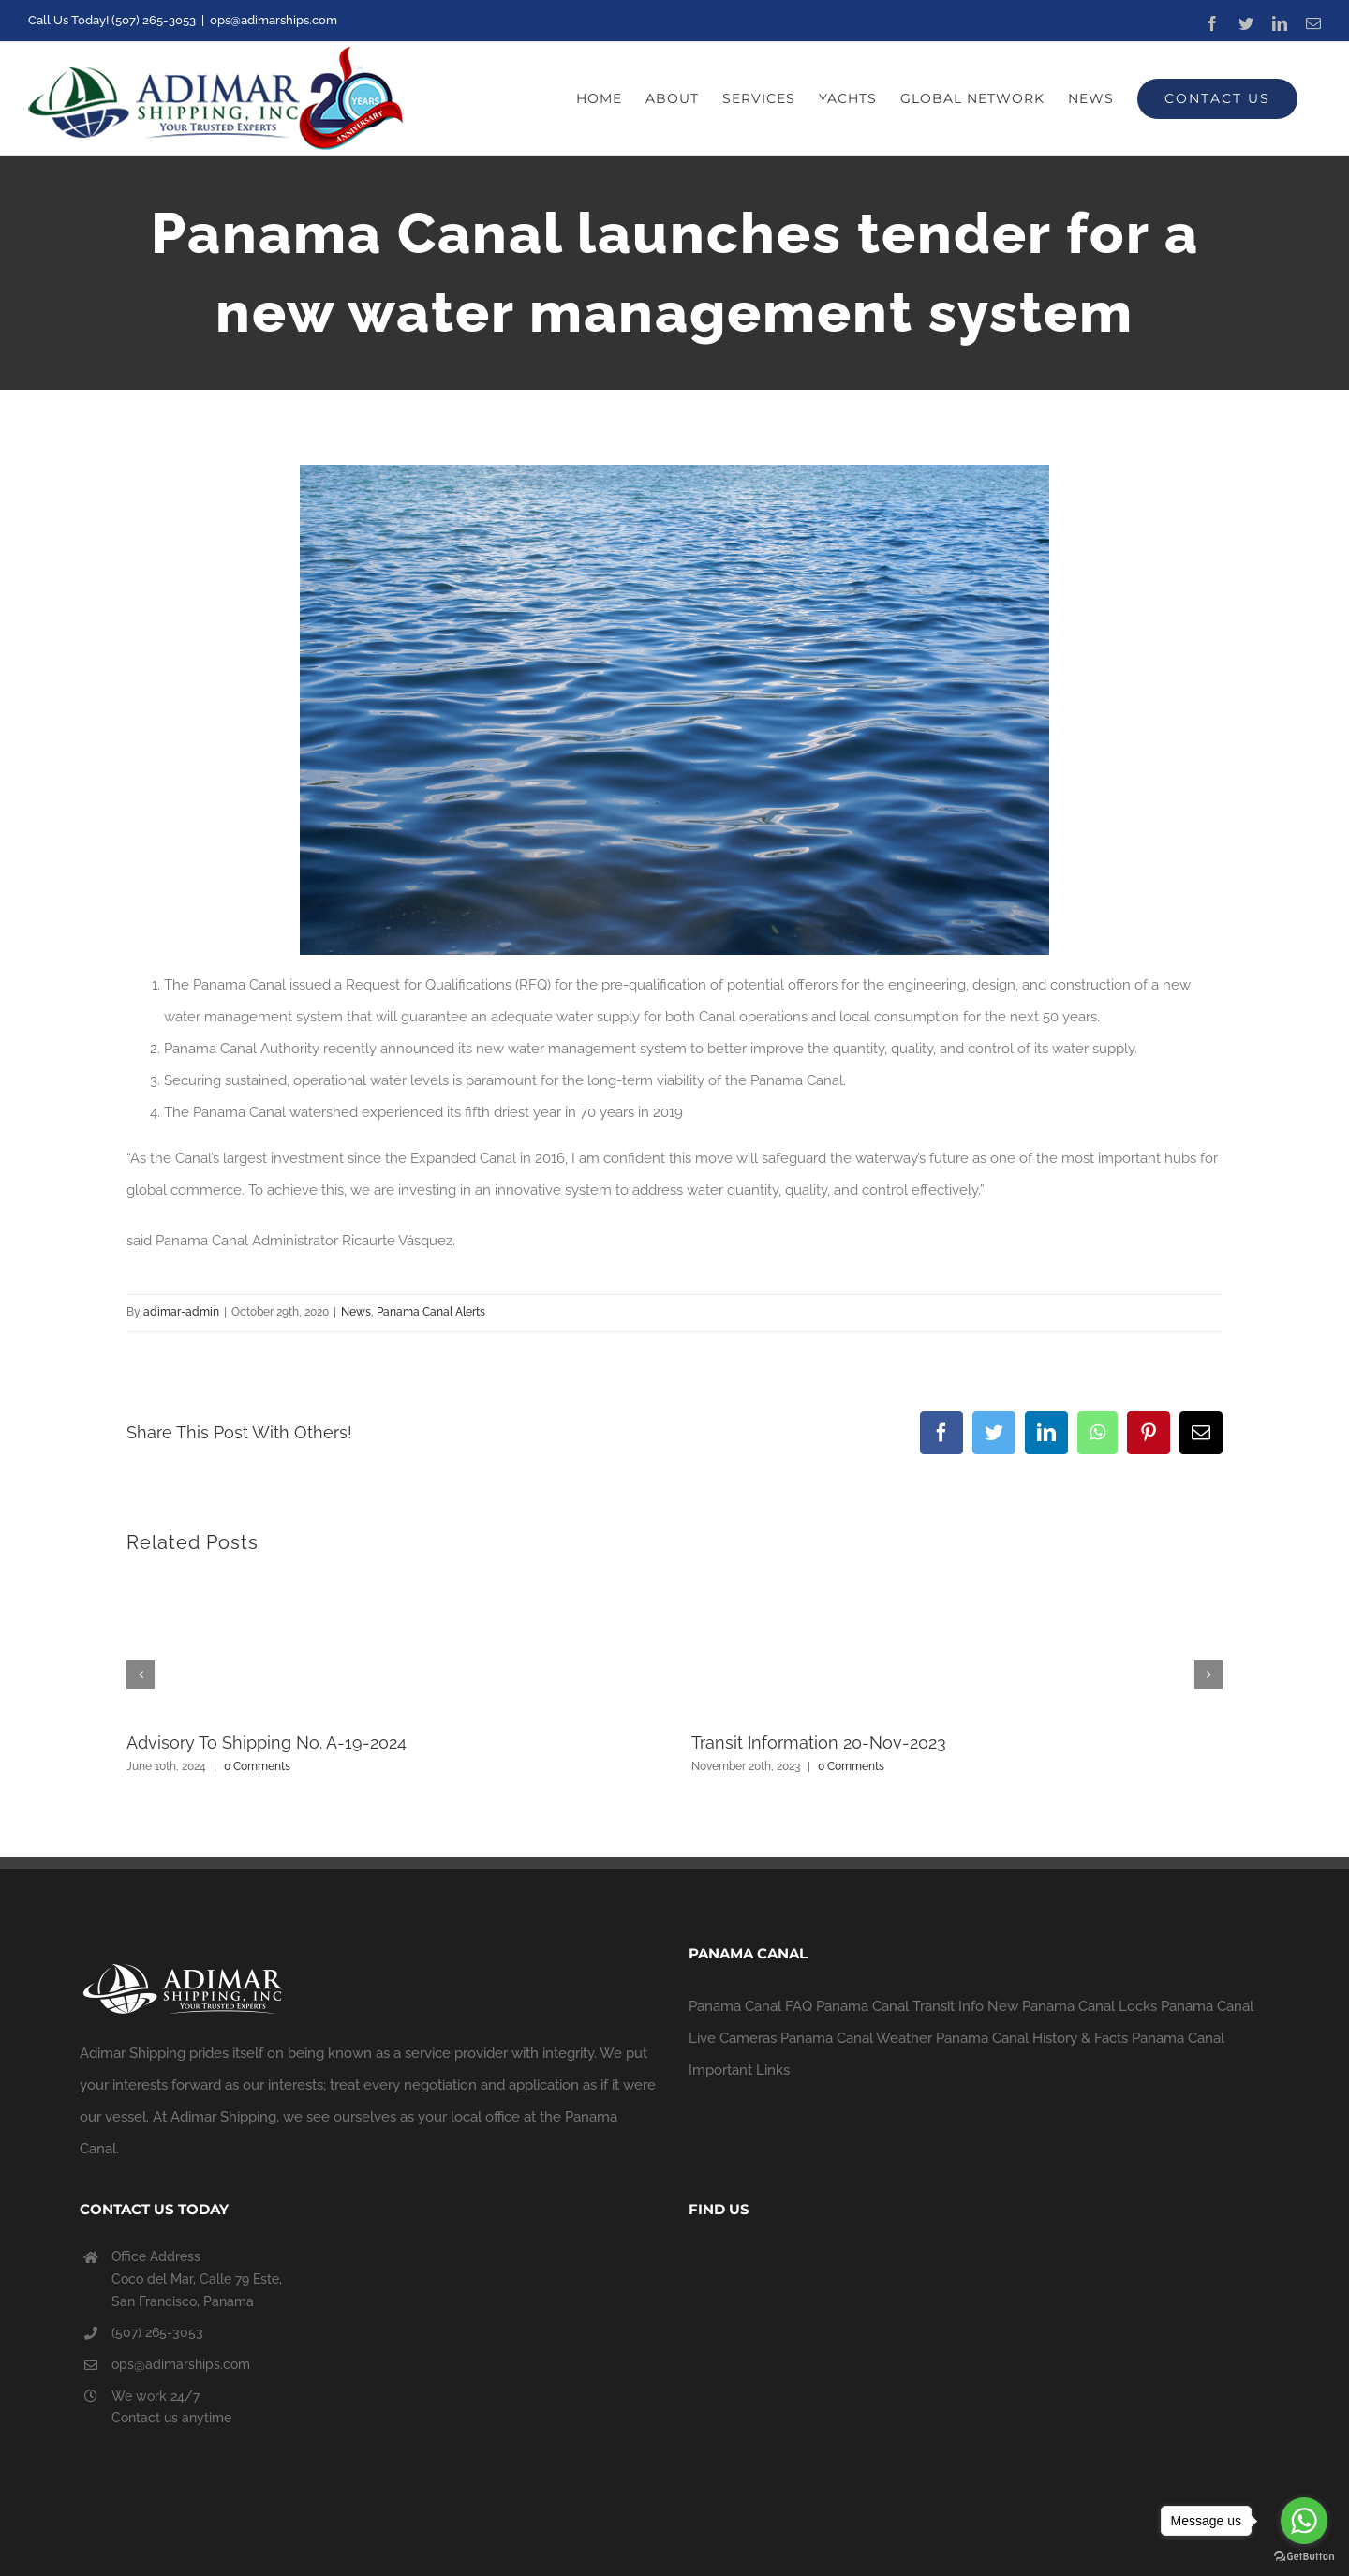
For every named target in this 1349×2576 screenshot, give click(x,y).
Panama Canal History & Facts (1032, 2038)
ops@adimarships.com (273, 20)
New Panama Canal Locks (1072, 2006)
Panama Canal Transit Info (900, 2006)
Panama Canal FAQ (750, 2006)
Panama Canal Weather (856, 2038)
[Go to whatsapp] (1304, 2520)
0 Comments (257, 1766)
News (356, 1311)
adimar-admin (181, 1311)
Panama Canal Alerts (431, 1311)
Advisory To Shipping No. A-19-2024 (266, 1742)
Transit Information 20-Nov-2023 (818, 1742)
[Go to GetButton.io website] (1304, 2557)
